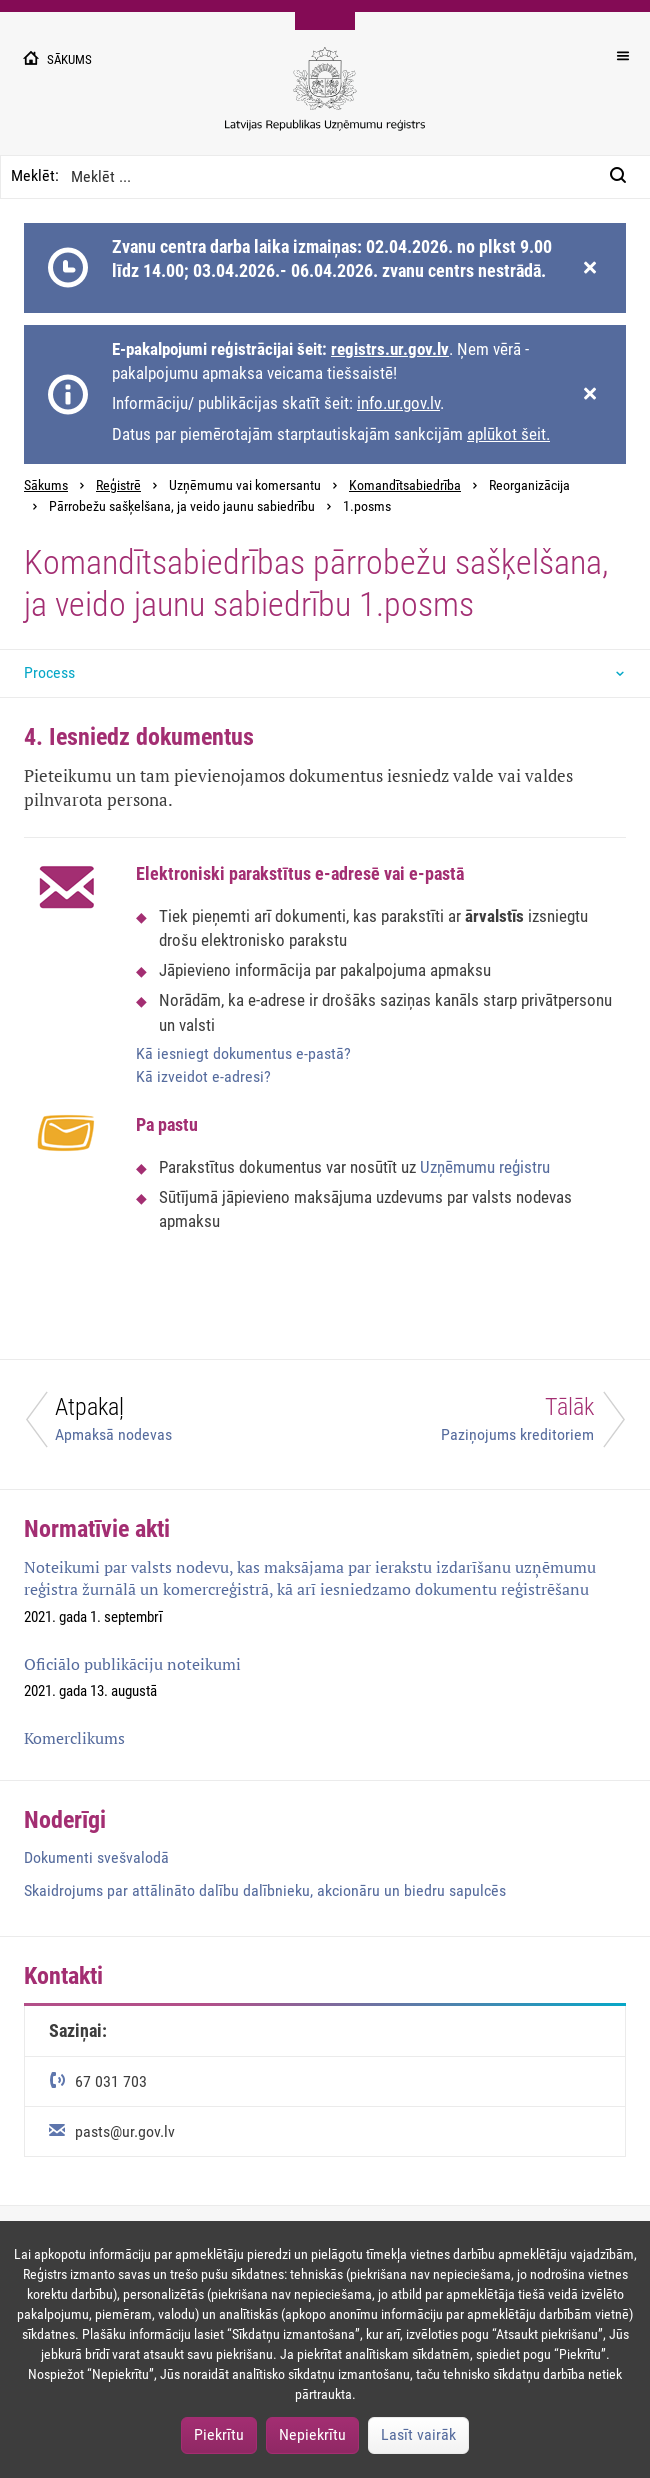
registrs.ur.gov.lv (390, 349)
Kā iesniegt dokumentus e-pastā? (243, 1053)
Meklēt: (35, 175)
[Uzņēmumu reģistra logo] (325, 99)
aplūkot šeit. (508, 434)
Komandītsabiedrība (405, 485)
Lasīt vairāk (418, 2434)
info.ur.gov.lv (398, 403)
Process (49, 672)
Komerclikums (74, 1738)
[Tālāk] (487, 1424)
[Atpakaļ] (162, 1424)
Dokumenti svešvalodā (96, 1857)
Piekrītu (219, 2434)
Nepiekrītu (312, 2434)
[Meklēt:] (624, 177)
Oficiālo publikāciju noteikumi (132, 1664)
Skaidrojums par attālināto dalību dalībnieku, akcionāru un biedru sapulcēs (265, 1890)
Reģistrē (118, 485)
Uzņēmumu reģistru (485, 1167)
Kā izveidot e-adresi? (203, 1076)
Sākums (46, 485)
